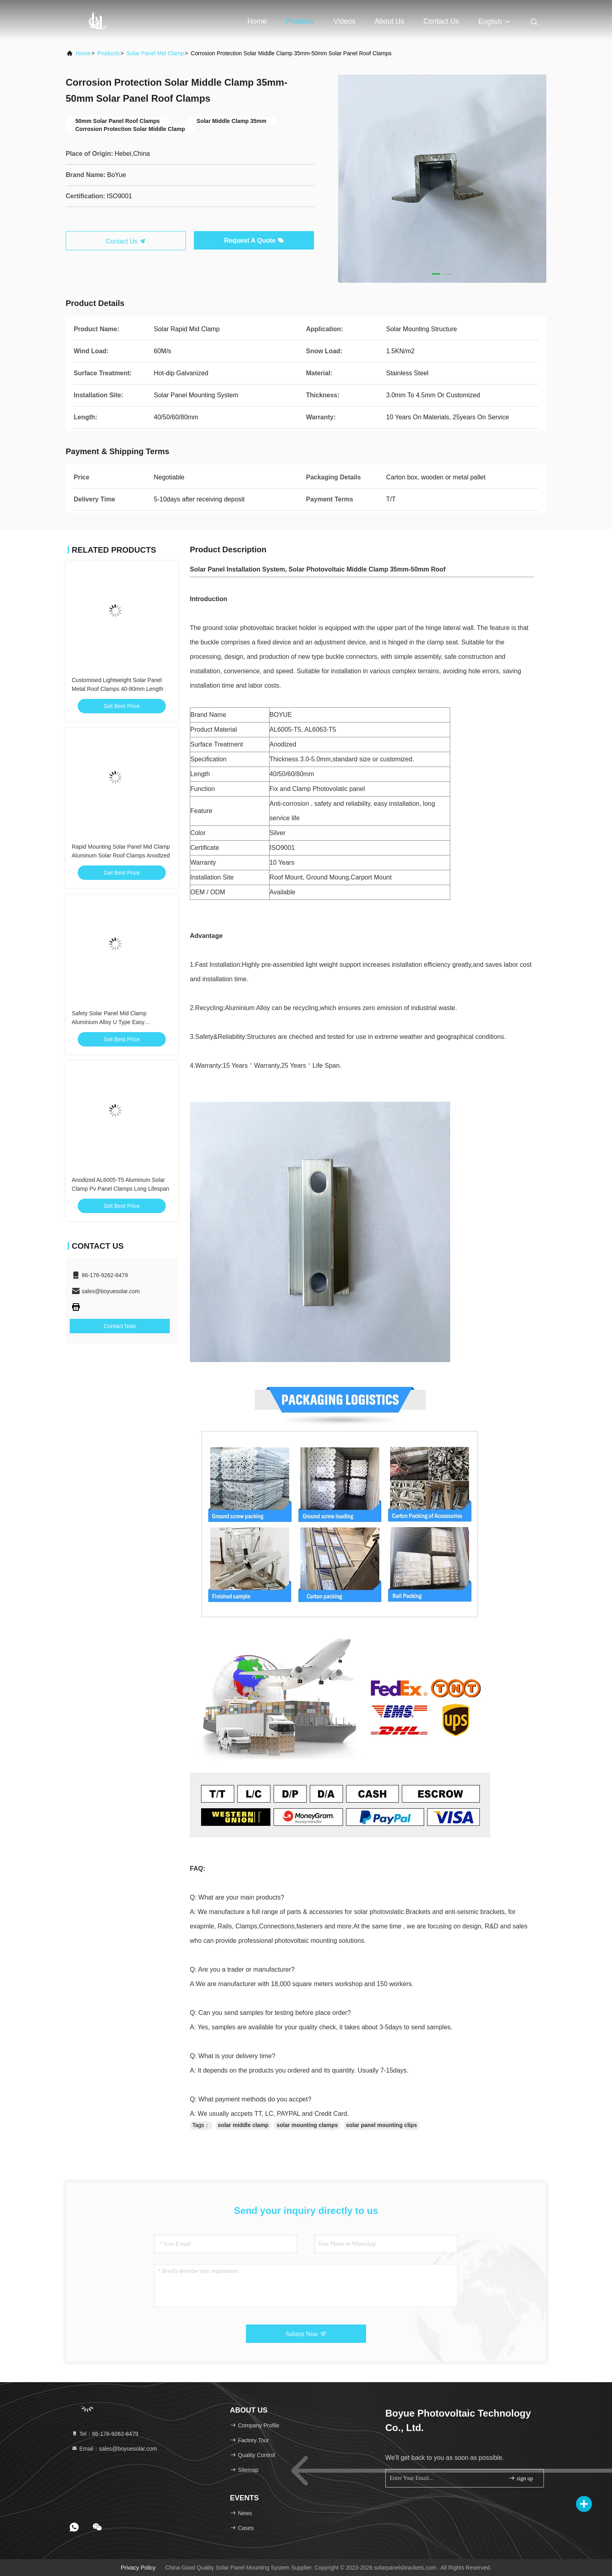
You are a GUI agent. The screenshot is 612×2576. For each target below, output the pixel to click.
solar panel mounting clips (381, 2125)
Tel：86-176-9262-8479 (104, 2434)
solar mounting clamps (307, 2125)
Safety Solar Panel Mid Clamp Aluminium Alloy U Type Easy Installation (109, 1022)
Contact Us (441, 21)
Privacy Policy (138, 2567)
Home (257, 21)
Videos (345, 21)
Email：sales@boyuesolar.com (114, 2448)
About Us (389, 21)
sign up (521, 2478)
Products (300, 21)
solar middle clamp (243, 2125)
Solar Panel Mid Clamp (155, 53)
